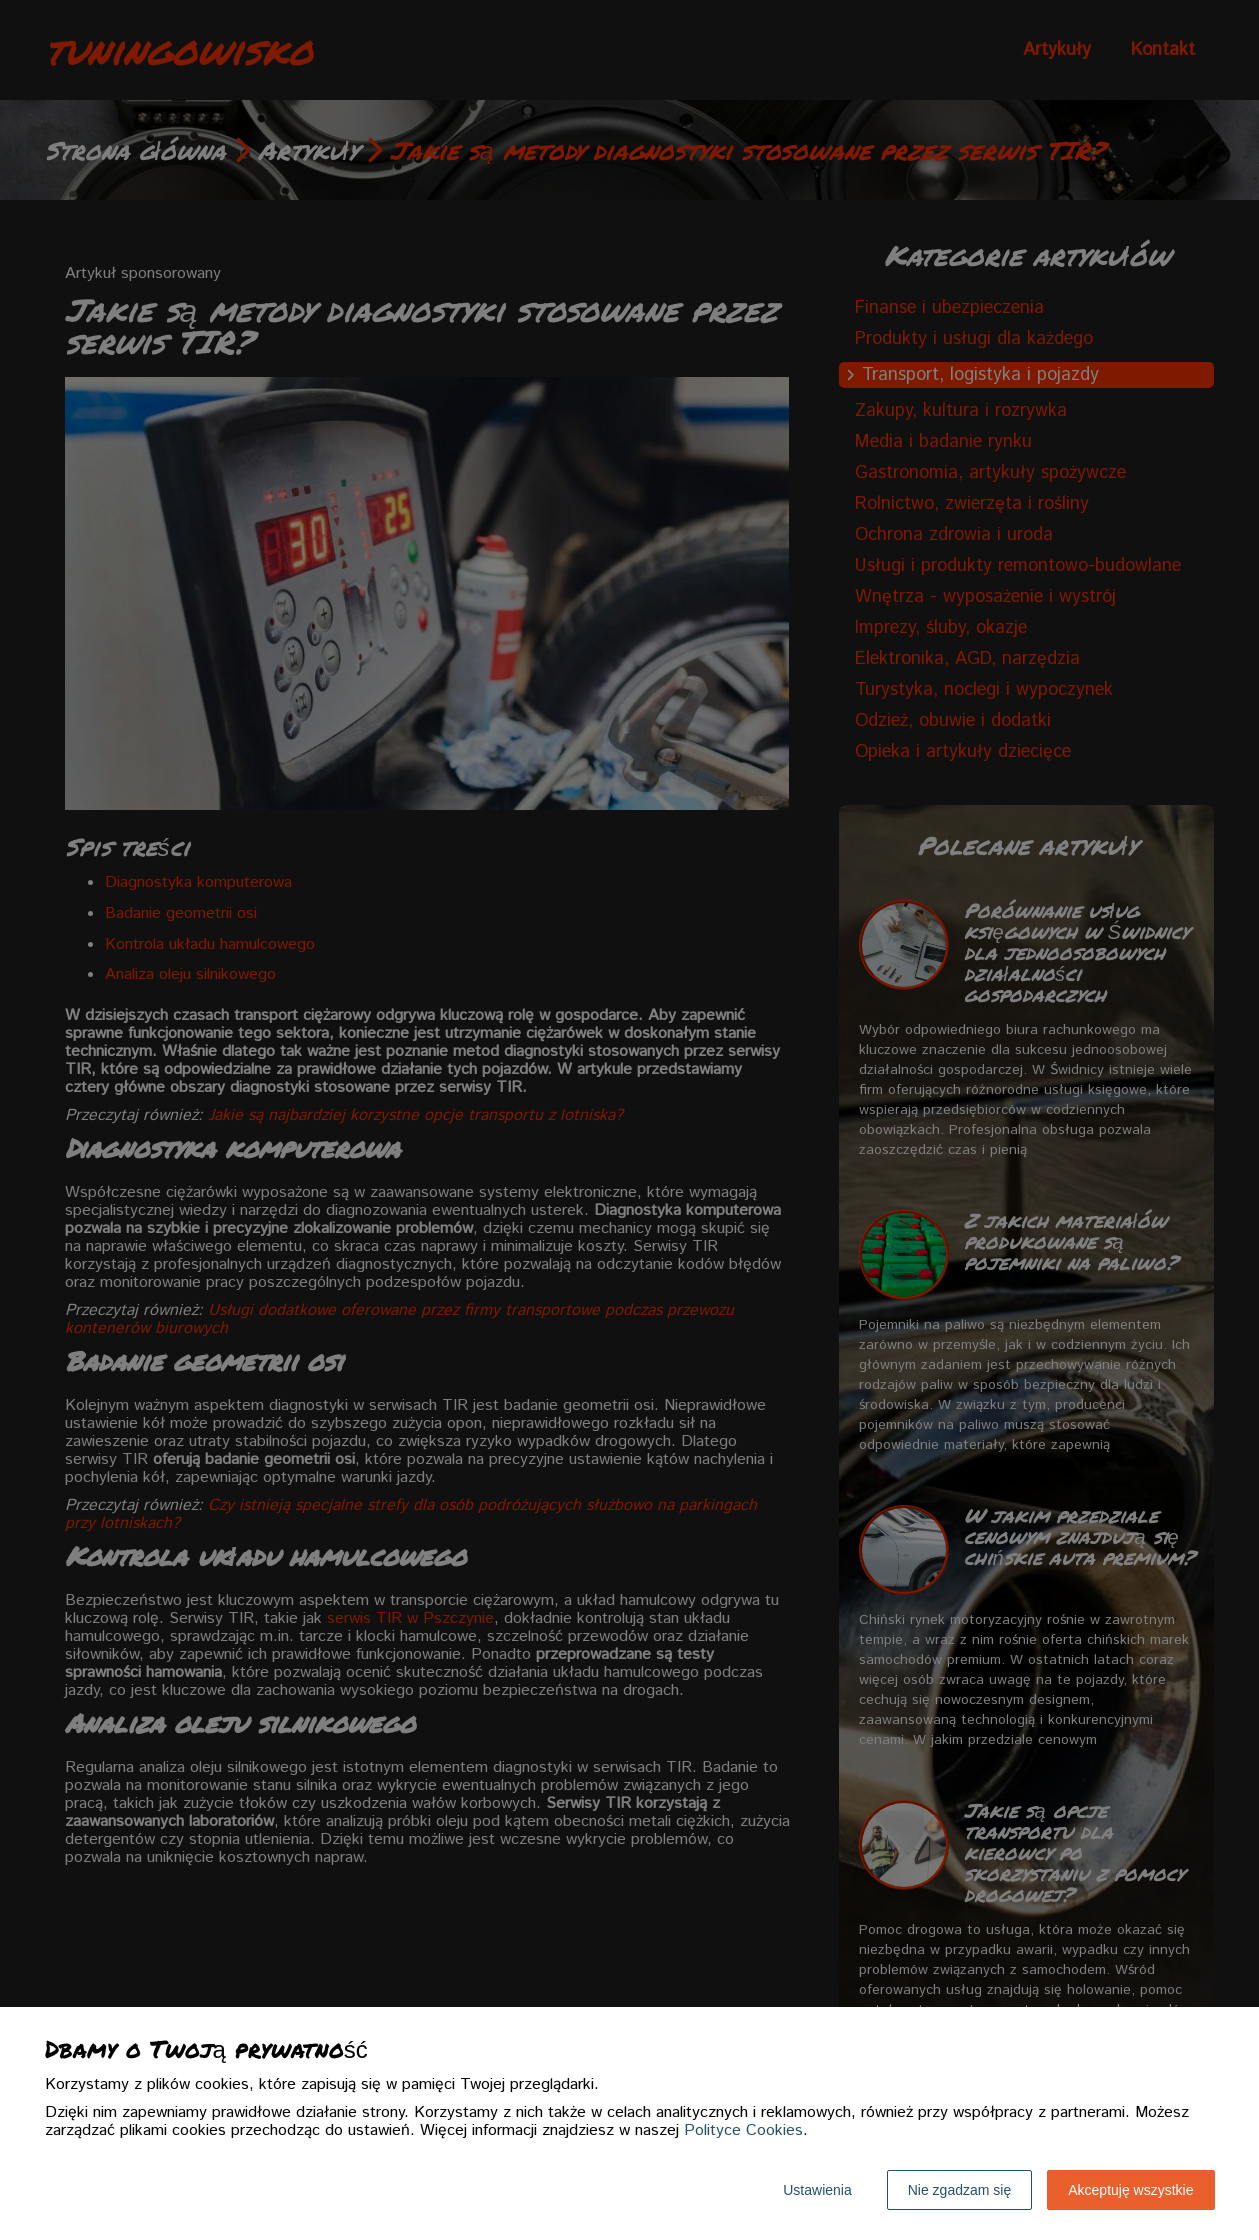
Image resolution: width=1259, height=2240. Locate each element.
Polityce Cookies (743, 2130)
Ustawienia (817, 2190)
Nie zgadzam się (960, 2190)
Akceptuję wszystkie (1130, 2190)
